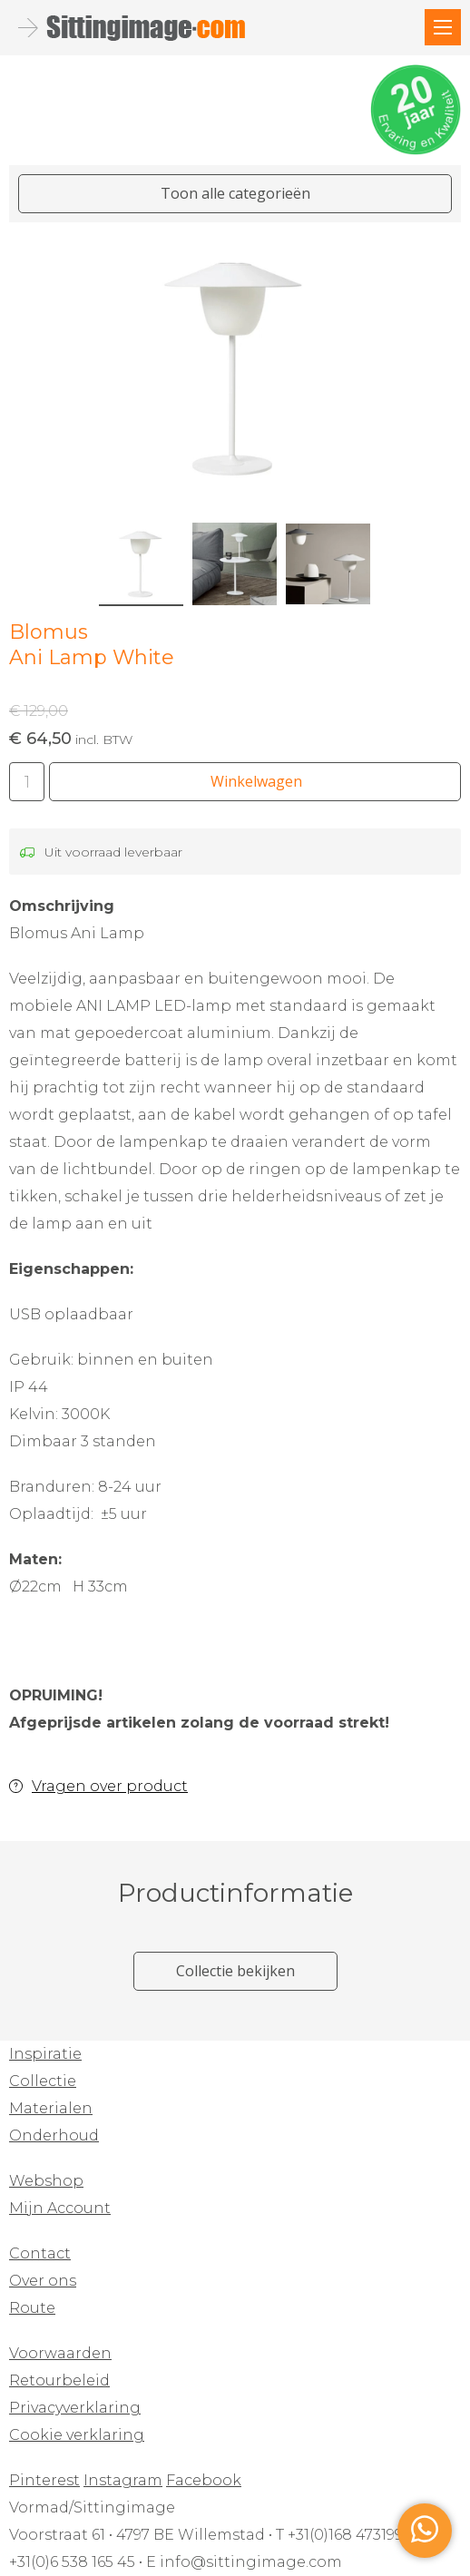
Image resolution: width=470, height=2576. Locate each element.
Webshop (46, 2180)
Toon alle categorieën (235, 193)
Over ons (42, 2280)
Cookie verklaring (76, 2435)
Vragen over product (110, 1786)
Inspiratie (45, 2053)
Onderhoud (54, 2135)
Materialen (51, 2108)
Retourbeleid (59, 2380)
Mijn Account (60, 2208)
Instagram (122, 2480)
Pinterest (44, 2480)
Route (32, 2307)
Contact (40, 2253)
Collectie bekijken (235, 1971)
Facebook (203, 2480)
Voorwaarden (60, 2353)
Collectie (42, 2081)
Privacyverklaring (75, 2407)
